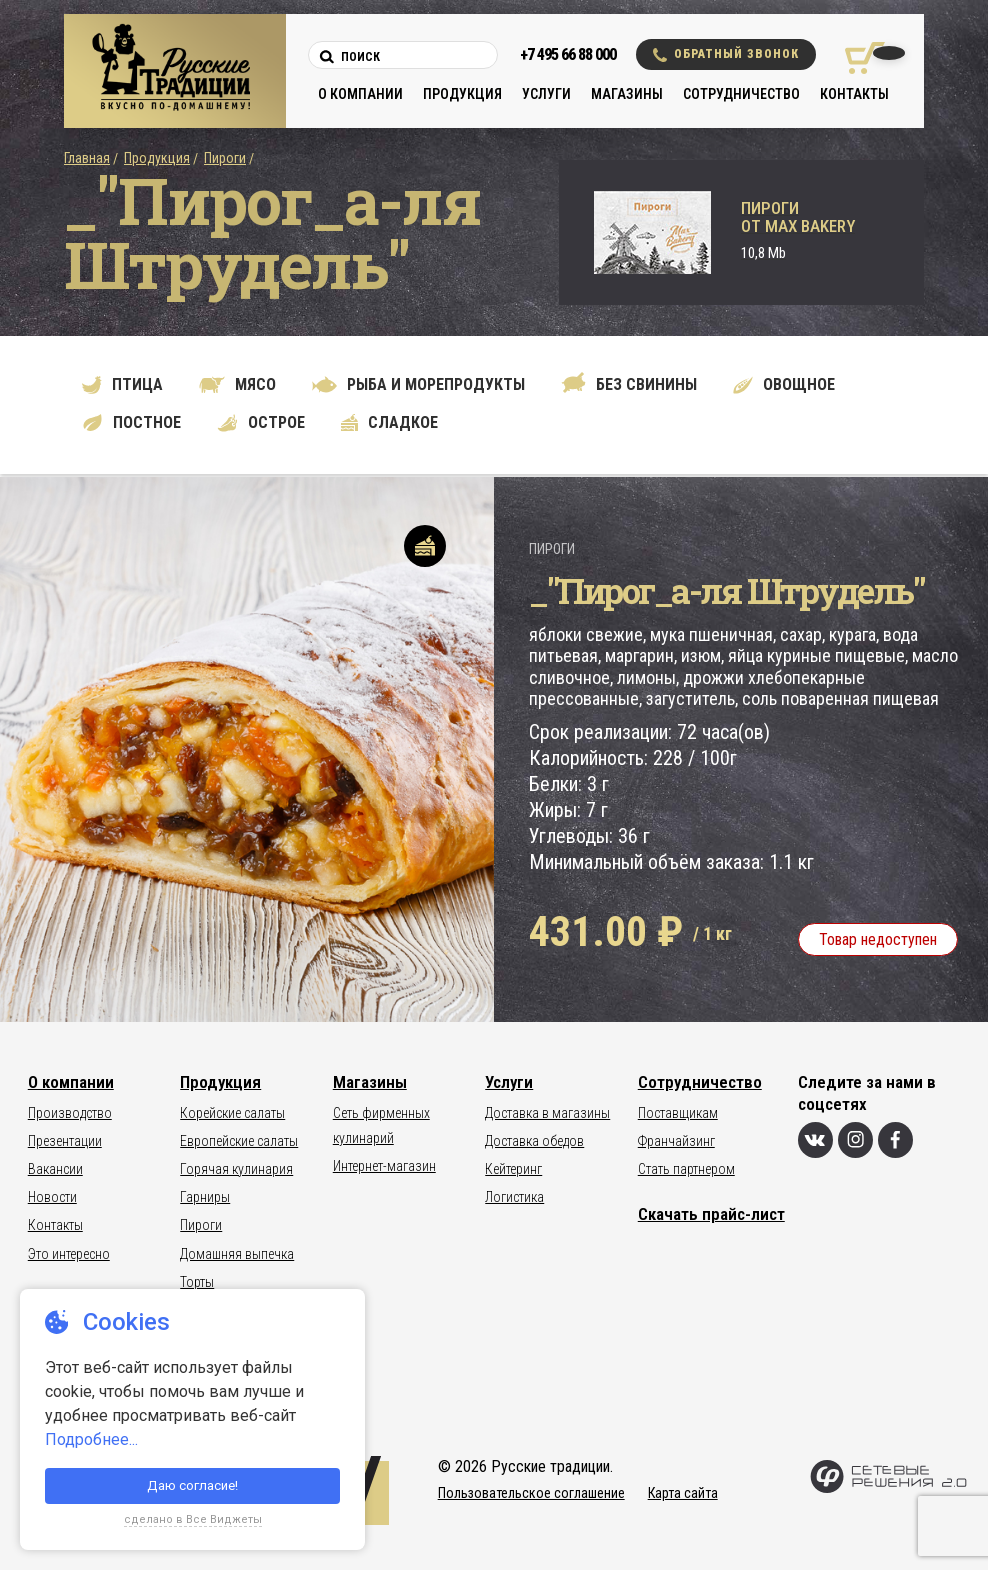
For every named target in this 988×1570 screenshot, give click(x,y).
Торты (197, 1282)
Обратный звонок (726, 54)
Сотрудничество (741, 94)
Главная (87, 158)
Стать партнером (686, 1169)
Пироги (225, 158)
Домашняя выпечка (237, 1254)
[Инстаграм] (855, 1140)
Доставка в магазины (547, 1113)
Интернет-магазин (384, 1166)
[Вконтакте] (815, 1140)
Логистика (514, 1197)
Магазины (627, 94)
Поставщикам (678, 1113)
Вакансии (55, 1169)
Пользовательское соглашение (531, 1493)
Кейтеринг (513, 1169)
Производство (70, 1113)
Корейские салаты (232, 1113)
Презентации (65, 1141)
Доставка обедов (534, 1141)
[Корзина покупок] (857, 58)
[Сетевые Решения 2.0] (888, 1488)
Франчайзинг (676, 1141)
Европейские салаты (239, 1141)
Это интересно (69, 1254)
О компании (360, 94)
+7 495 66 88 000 (568, 54)
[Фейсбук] (895, 1140)
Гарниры (205, 1197)
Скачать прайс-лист (711, 1214)
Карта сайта (683, 1493)
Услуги (546, 94)
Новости (52, 1197)
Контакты (854, 94)
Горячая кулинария (236, 1169)
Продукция (462, 94)
